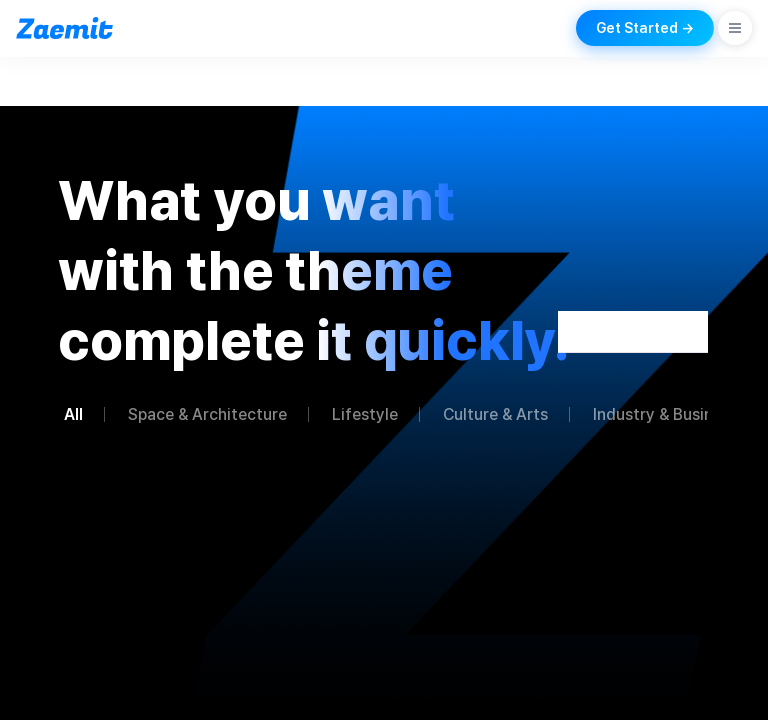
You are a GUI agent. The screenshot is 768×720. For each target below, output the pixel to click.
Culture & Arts (495, 414)
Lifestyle (365, 414)
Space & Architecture (207, 414)
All (73, 414)
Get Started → (645, 28)
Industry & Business (665, 414)
